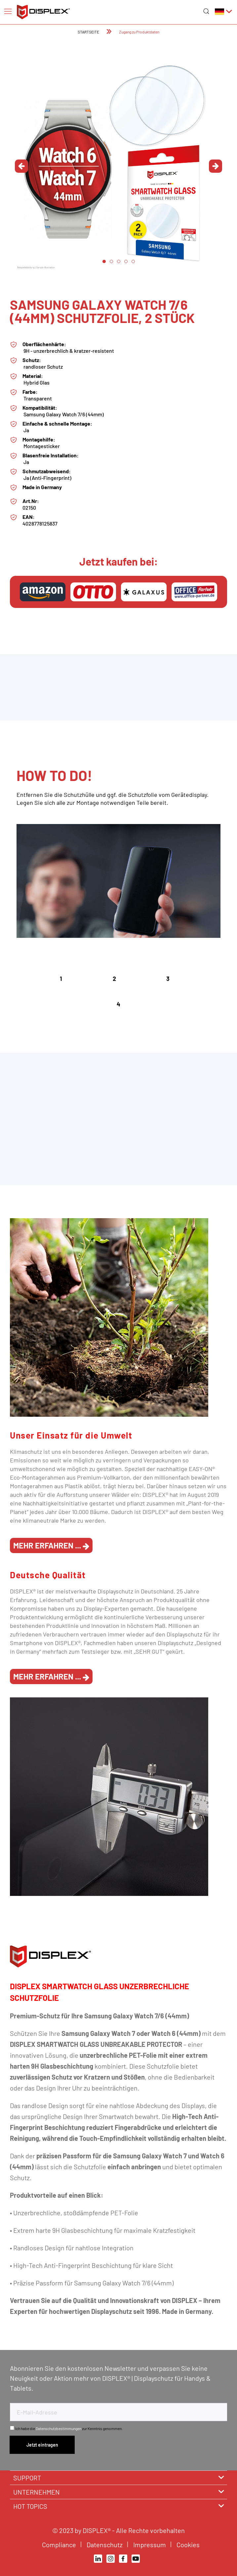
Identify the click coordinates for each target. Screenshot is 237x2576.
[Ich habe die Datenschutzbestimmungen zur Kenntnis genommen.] (12, 2428)
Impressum (150, 2545)
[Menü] (8, 11)
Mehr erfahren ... (51, 1545)
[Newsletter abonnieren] (42, 2445)
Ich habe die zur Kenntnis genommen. (69, 2428)
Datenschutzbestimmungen (58, 2428)
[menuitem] (8, 10)
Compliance (59, 2545)
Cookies (189, 2545)
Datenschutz (105, 2545)
